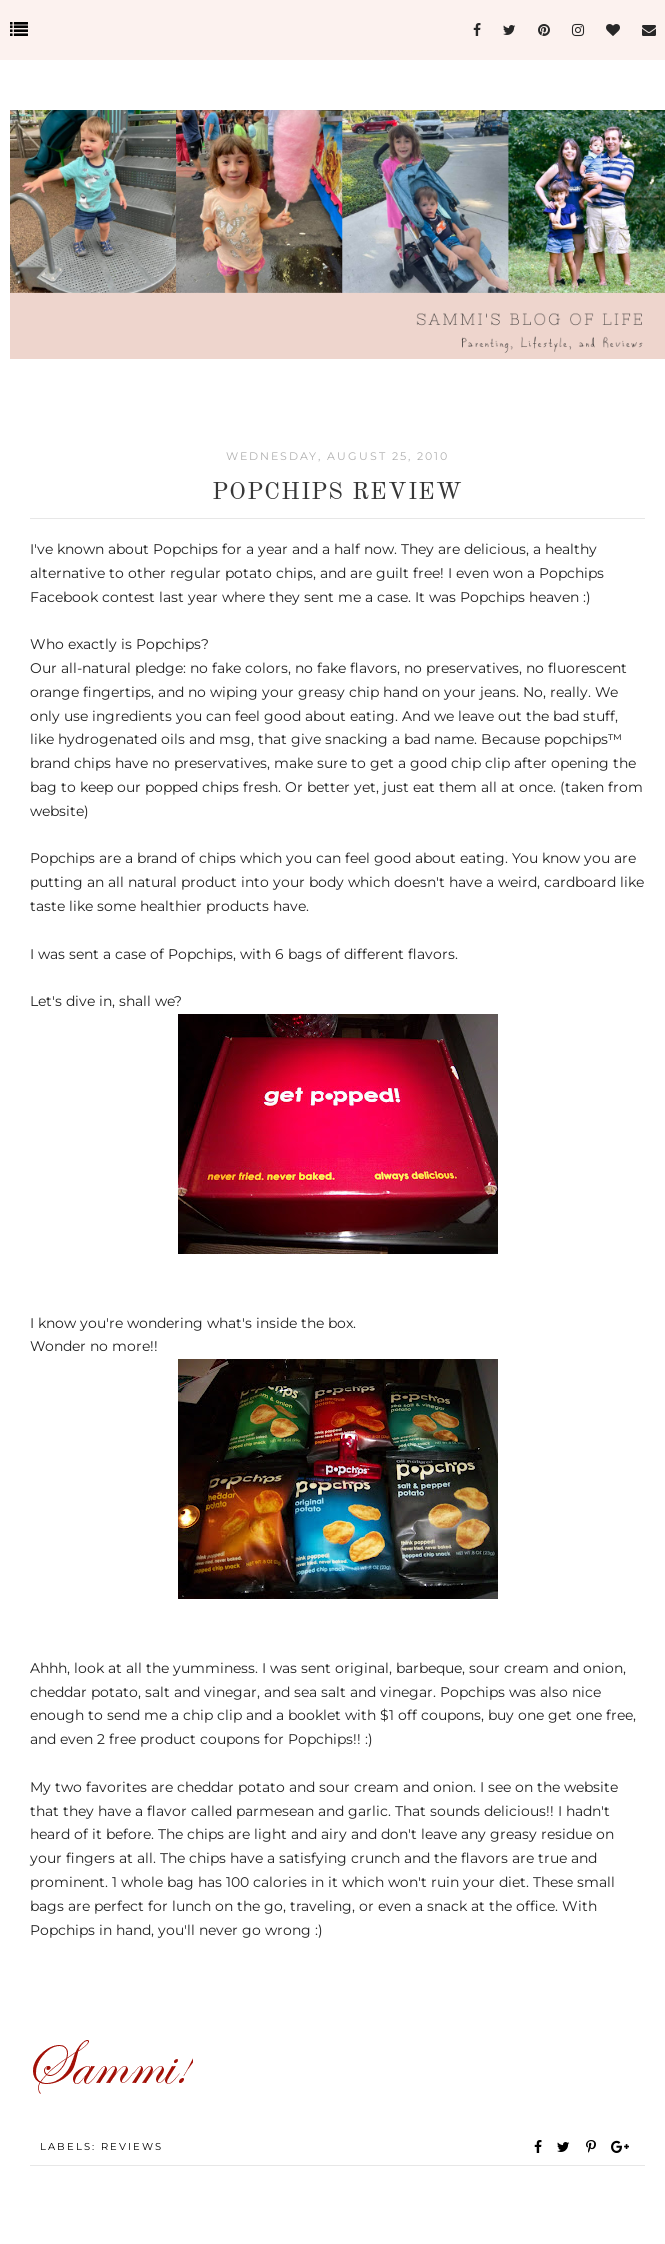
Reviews (132, 2146)
